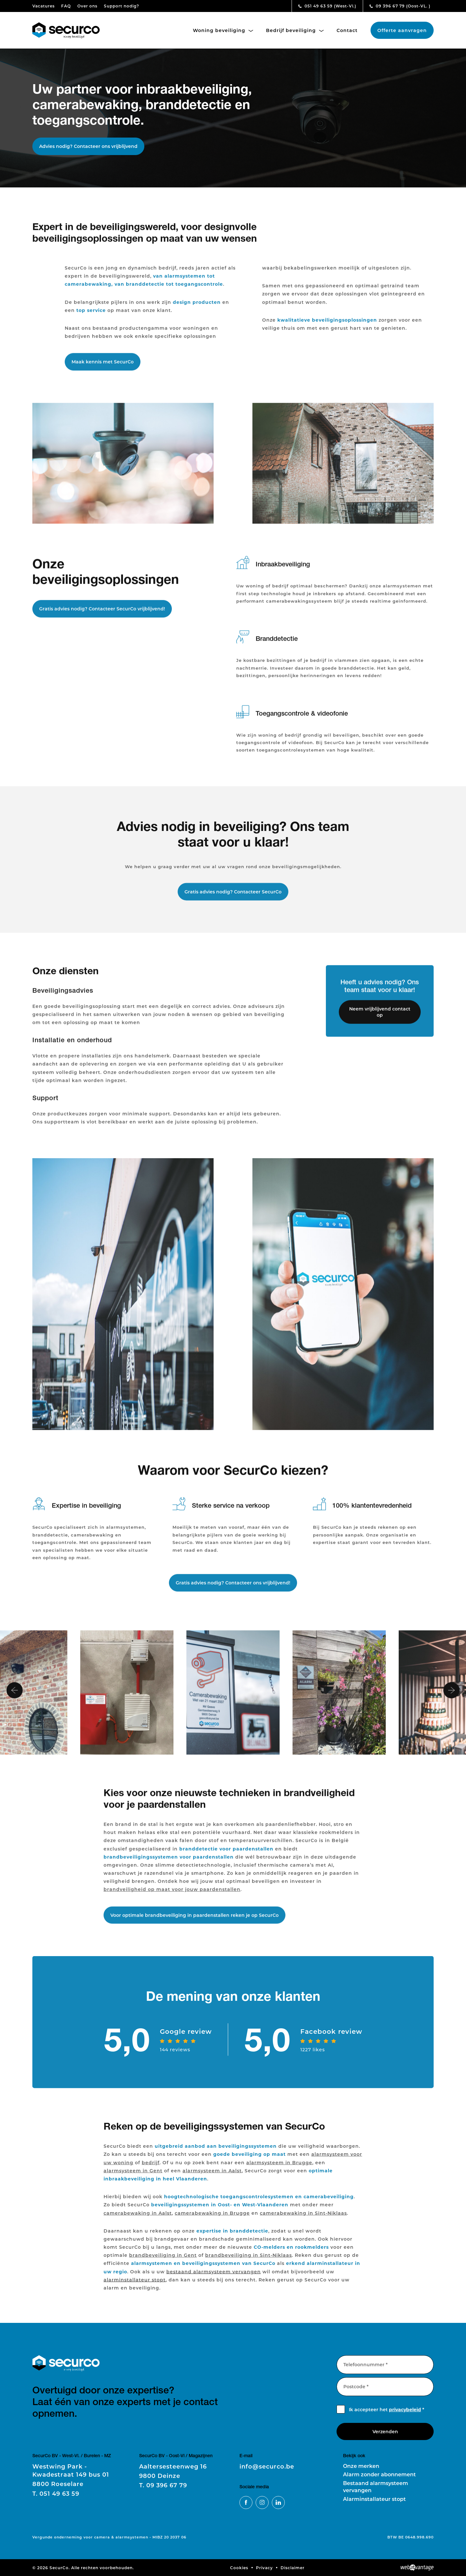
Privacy (264, 2567)
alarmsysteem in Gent (133, 2177)
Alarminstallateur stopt (374, 2498)
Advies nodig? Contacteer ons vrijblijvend (88, 146)
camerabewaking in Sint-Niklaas (303, 2220)
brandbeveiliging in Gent (163, 2262)
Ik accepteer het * (386, 2409)
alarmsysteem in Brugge (279, 2169)
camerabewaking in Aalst (138, 2220)
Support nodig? (121, 5)
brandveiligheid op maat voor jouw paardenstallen (172, 1896)
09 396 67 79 (400, 5)
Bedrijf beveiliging (295, 30)
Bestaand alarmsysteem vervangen (375, 2486)
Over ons (87, 5)
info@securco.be (266, 2466)
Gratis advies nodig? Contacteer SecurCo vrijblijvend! (102, 616)
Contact (347, 30)
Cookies (239, 2567)
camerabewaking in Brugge (212, 2220)
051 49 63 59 (327, 5)
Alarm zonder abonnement (379, 2474)
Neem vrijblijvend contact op (379, 1019)
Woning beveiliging (223, 30)
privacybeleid (405, 2409)
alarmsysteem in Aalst (212, 2177)
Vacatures (43, 5)
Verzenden (385, 2431)
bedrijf (151, 2169)
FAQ (66, 5)
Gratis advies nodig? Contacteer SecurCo (233, 899)
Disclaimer (293, 2567)
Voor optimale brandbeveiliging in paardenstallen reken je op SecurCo (194, 1922)
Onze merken (361, 2465)
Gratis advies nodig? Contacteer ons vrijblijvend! (233, 1590)
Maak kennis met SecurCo (103, 369)
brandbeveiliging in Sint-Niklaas (248, 2262)
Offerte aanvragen (402, 30)
